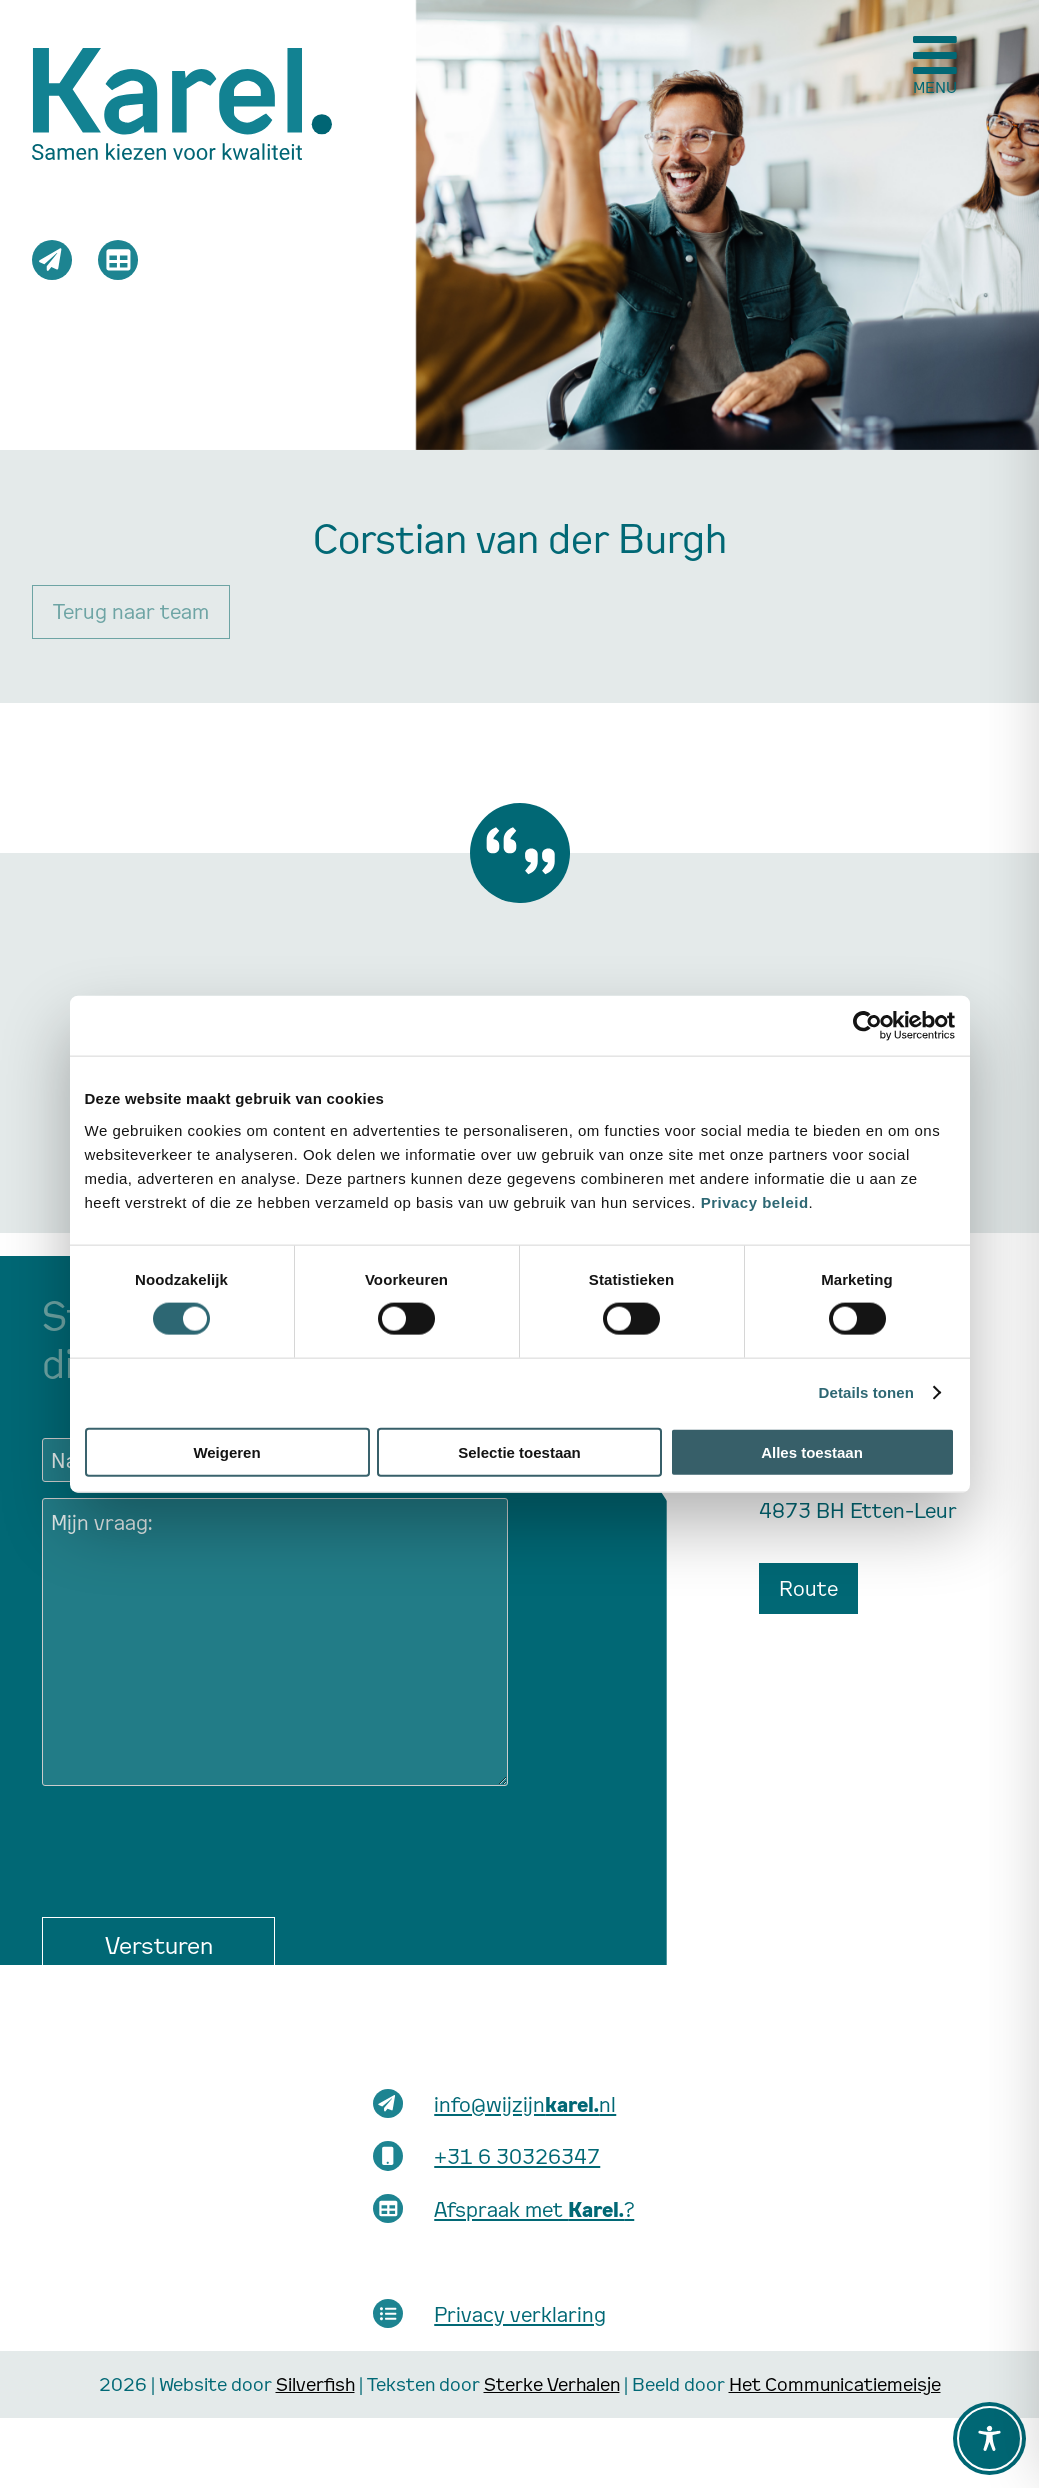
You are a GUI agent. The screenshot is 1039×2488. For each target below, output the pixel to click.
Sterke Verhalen (552, 2383)
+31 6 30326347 (517, 2156)
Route (808, 1588)
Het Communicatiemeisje (835, 2383)
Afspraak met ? (534, 2209)
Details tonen (866, 1392)
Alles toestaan (812, 1451)
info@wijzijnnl (525, 2104)
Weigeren (226, 1451)
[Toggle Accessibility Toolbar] (989, 2438)
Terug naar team (131, 611)
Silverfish (315, 2383)
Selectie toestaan (519, 1451)
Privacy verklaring (520, 2314)
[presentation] (194, 1841)
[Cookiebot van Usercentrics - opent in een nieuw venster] (867, 1026)
